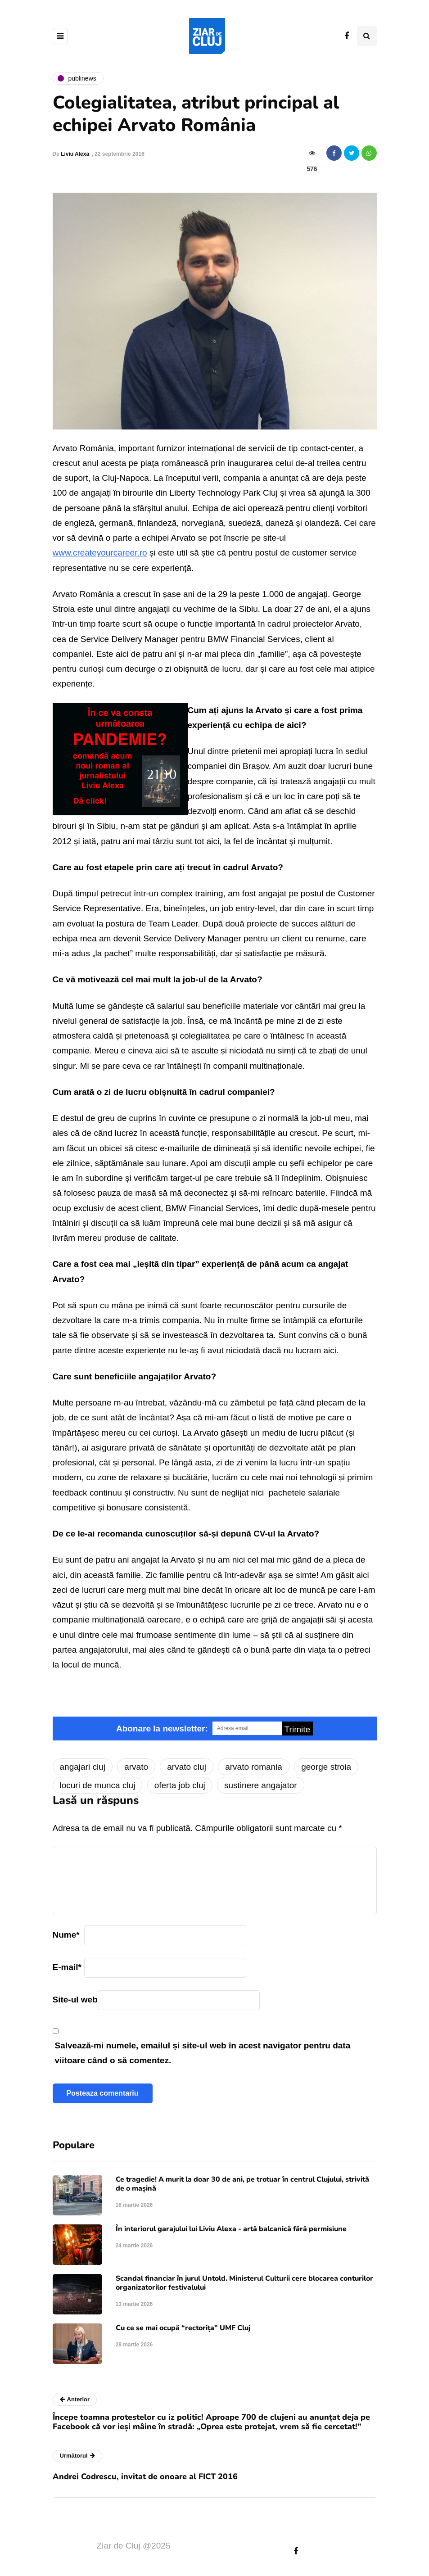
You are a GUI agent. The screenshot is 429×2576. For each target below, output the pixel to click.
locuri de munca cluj (97, 1785)
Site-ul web (75, 1999)
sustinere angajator (260, 1785)
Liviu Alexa (75, 154)
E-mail (67, 1967)
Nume (66, 1934)
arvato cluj (186, 1767)
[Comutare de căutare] (367, 36)
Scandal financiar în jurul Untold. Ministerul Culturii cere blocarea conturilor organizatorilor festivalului (244, 2282)
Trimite (297, 1729)
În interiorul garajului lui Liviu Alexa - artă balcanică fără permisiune (231, 2229)
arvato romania (253, 1767)
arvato (136, 1767)
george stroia (326, 1767)
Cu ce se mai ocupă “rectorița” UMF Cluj (183, 2328)
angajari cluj (82, 1767)
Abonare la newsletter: (162, 1728)
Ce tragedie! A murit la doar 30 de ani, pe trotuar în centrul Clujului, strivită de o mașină (242, 2183)
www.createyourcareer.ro (100, 552)
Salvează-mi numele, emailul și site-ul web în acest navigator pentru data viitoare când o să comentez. (203, 2053)
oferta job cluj (179, 1785)
